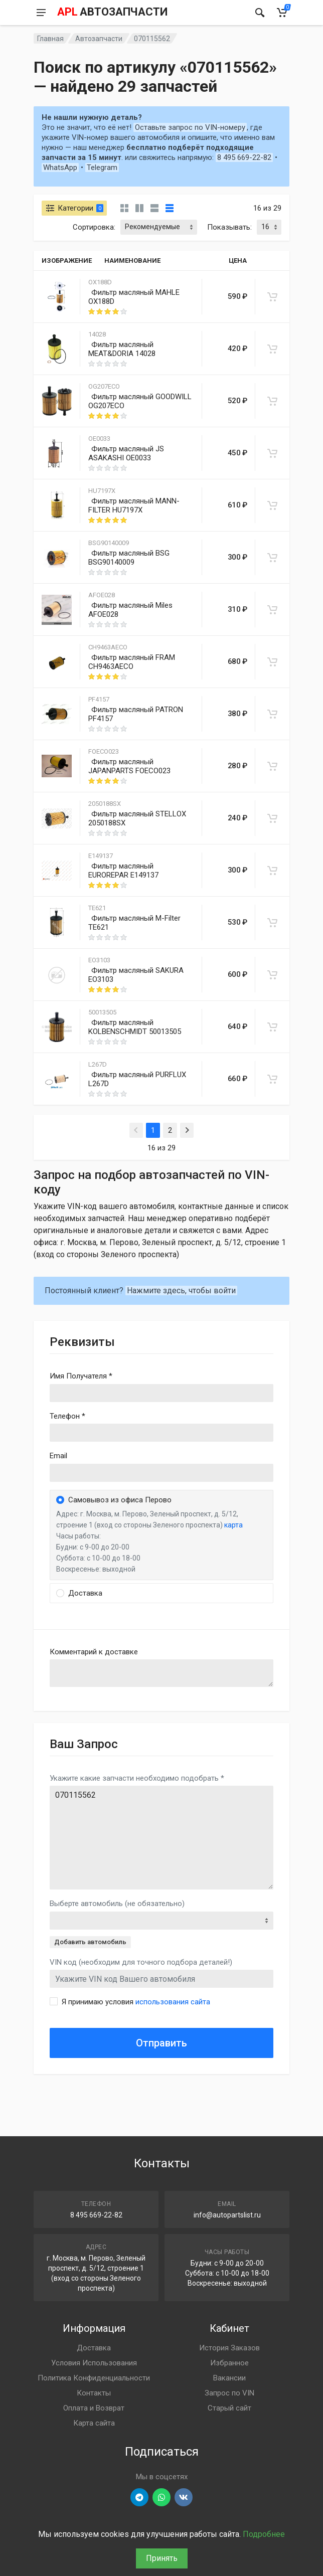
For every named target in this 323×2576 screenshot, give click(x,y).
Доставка (94, 2347)
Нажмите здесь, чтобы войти (181, 1290)
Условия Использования (94, 2362)
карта (233, 1525)
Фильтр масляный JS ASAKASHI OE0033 (126, 453)
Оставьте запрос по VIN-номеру (190, 127)
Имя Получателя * (81, 1376)
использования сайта (172, 2001)
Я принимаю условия (136, 2001)
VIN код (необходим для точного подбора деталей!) (141, 1962)
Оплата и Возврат (93, 2408)
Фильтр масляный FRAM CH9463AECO (131, 662)
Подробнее (264, 2534)
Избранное (229, 2362)
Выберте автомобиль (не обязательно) (117, 1903)
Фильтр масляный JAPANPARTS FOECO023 (129, 766)
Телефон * (67, 1416)
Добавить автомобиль (90, 1942)
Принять (162, 2558)
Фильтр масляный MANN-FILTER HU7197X (134, 505)
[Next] (187, 1130)
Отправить (161, 2043)
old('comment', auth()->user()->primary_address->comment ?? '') (161, 1673)
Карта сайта (94, 2423)
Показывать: (229, 227)
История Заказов (229, 2347)
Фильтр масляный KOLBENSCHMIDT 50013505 (134, 1027)
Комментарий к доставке (94, 1651)
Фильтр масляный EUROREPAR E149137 (123, 871)
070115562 (161, 1838)
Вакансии (229, 2377)
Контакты (94, 2392)
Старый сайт (229, 2408)
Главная (50, 39)
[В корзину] (272, 297)
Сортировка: (94, 227)
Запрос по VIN (229, 2392)
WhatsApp (60, 167)
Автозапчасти (98, 39)
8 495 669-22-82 (244, 157)
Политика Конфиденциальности (94, 2377)
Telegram (102, 167)
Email (58, 1455)
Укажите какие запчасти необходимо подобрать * (137, 1778)
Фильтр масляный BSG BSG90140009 (129, 558)
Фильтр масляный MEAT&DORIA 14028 (121, 349)
